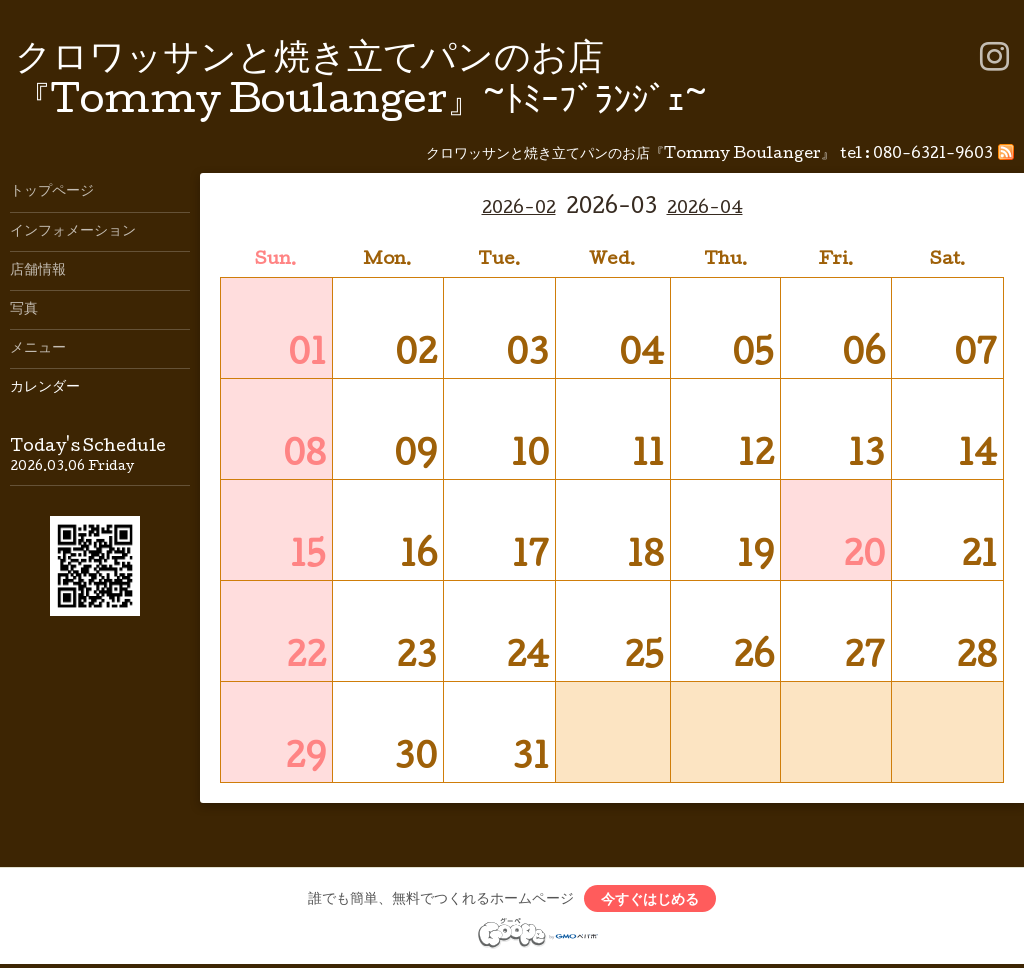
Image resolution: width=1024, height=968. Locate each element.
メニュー (38, 349)
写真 (24, 310)
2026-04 (705, 209)
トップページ (52, 192)
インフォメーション (73, 232)
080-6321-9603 (933, 155)
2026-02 (519, 209)
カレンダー (45, 388)
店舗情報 (38, 271)
